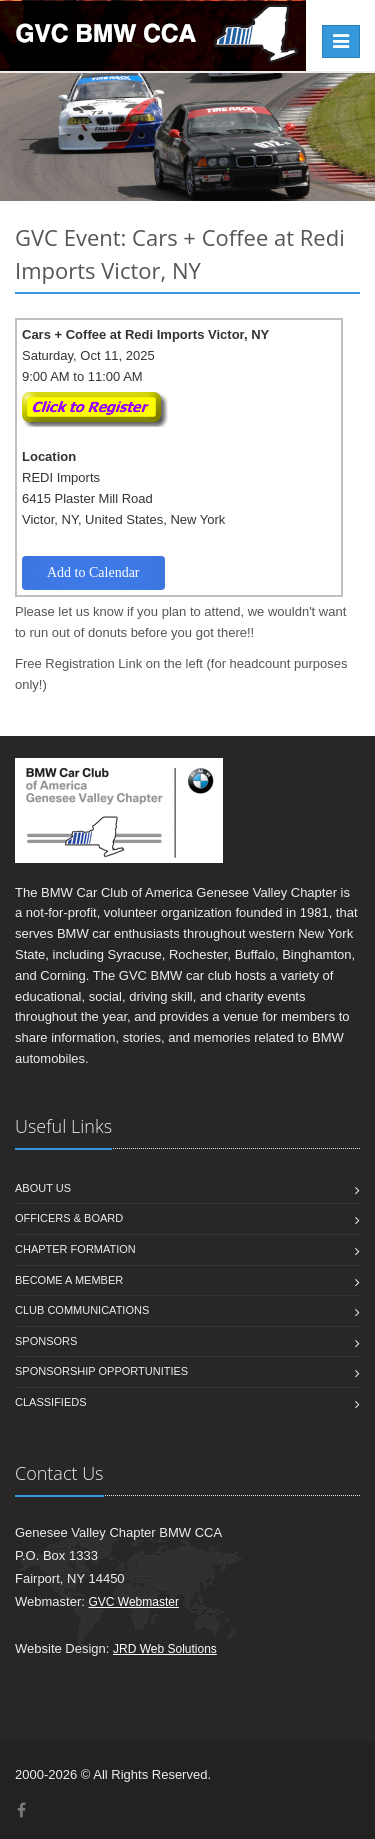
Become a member (69, 1280)
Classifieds (51, 1402)
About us (43, 1188)
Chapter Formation (75, 1249)
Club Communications (82, 1310)
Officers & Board (69, 1218)
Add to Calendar (93, 572)
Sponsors (46, 1341)
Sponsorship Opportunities (101, 1371)
